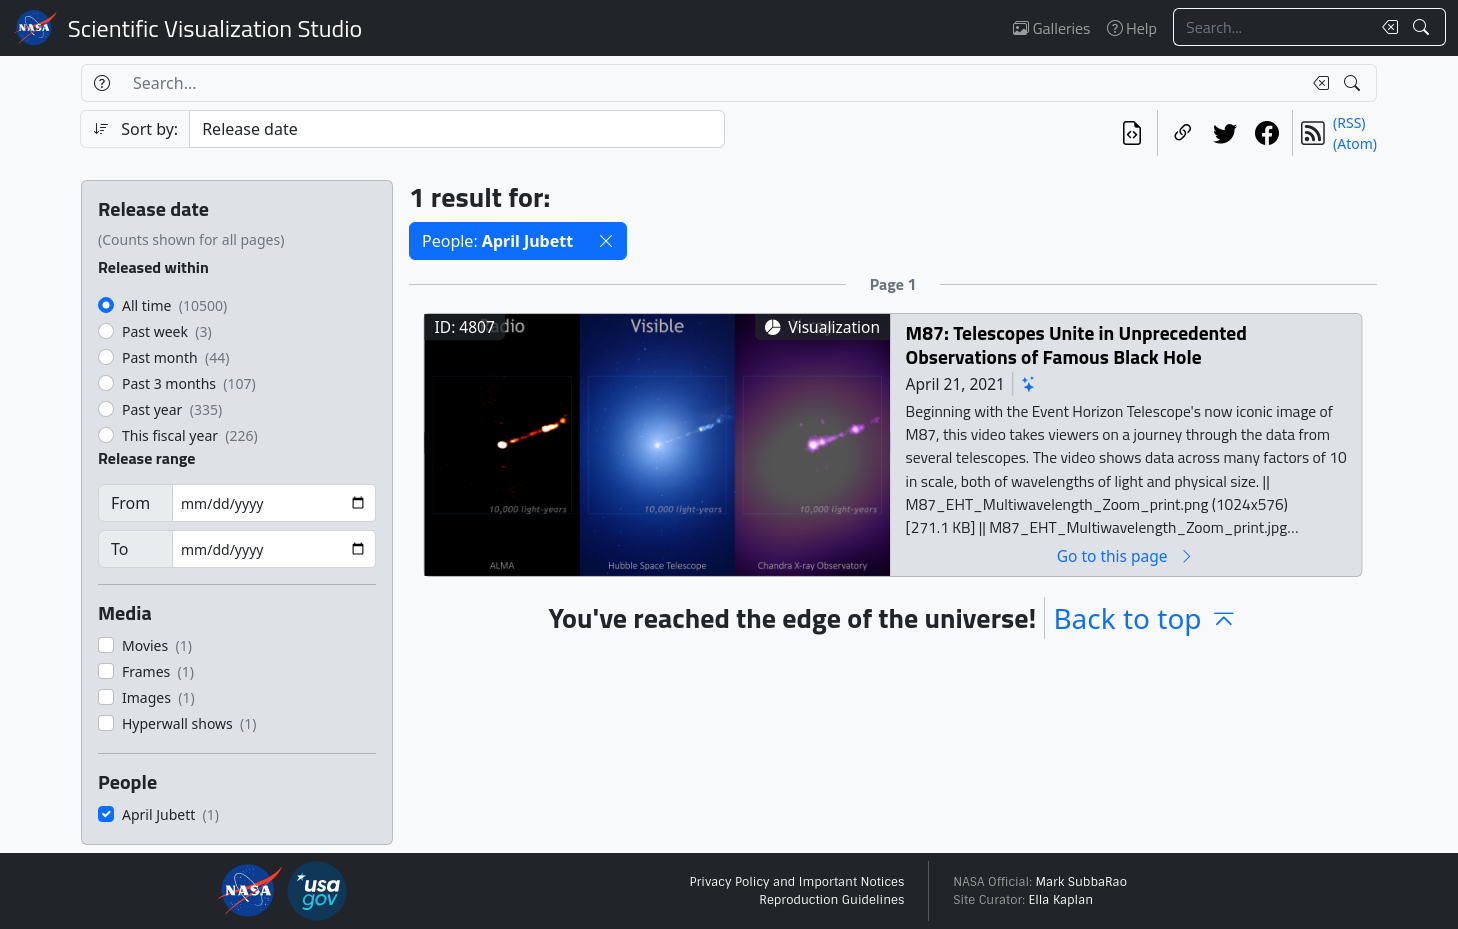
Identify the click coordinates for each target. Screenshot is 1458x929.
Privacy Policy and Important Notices (796, 882)
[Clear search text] (1386, 27)
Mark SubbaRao (1081, 882)
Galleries (1051, 28)
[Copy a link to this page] (1183, 133)
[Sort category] (457, 129)
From (130, 503)
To (119, 549)
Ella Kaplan (1061, 900)
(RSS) (1349, 122)
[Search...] (1272, 27)
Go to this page (1126, 555)
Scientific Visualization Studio (215, 28)
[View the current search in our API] (1132, 133)
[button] (606, 241)
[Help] (101, 83)
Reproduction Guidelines (831, 900)
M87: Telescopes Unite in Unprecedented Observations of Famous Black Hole (1076, 344)
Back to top (1145, 618)
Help (1132, 28)
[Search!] (1423, 27)
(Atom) (1355, 143)
